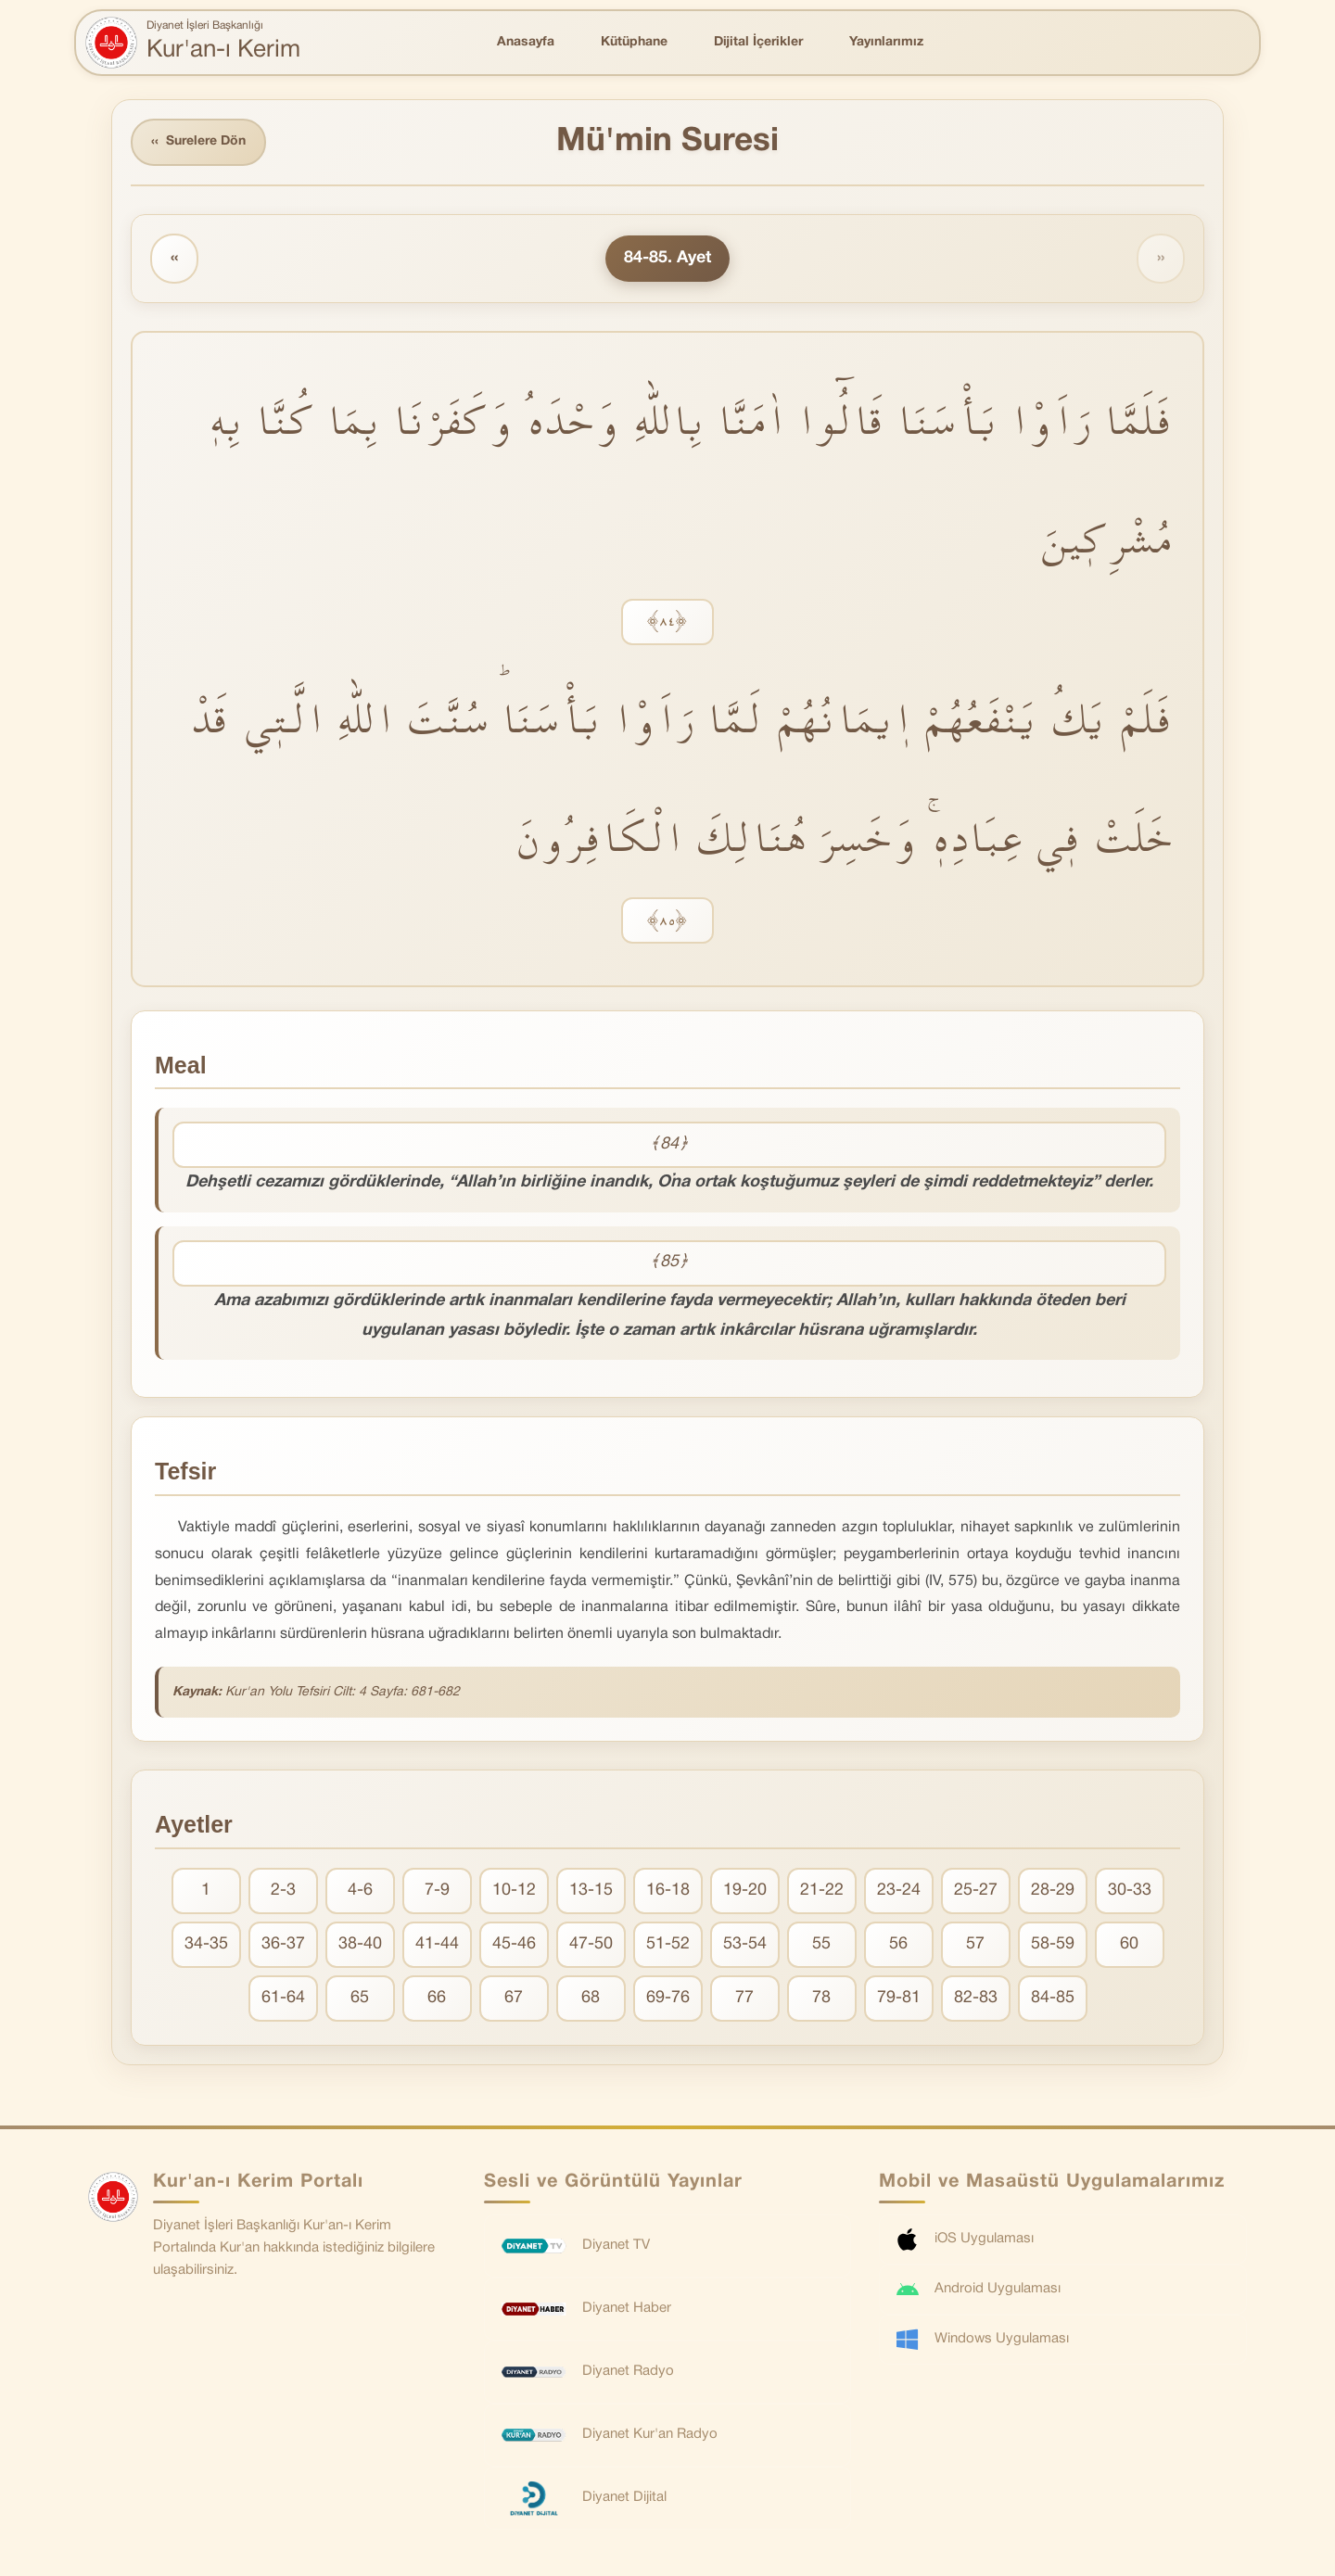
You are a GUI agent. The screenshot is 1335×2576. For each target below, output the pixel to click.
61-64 (283, 1998)
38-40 (360, 1944)
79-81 (899, 1998)
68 (590, 1998)
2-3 (283, 1890)
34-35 (206, 1944)
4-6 (360, 1890)
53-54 (745, 1944)
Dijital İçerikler (758, 42)
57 (975, 1944)
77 (744, 1998)
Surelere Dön (198, 142)
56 (898, 1944)
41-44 (437, 1944)
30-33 (1129, 1890)
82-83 (976, 1998)
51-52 (668, 1944)
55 (821, 1944)
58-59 (1052, 1944)
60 (1129, 1944)
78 (821, 1998)
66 (436, 1998)
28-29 (1052, 1890)
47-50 (591, 1944)
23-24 (899, 1890)
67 (513, 1998)
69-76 (668, 1998)
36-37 (283, 1944)
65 (359, 1998)
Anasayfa (525, 42)
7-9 (437, 1890)
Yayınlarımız (886, 42)
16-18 (668, 1890)
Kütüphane (634, 42)
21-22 (822, 1890)
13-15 (591, 1890)
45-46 (514, 1944)
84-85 (1052, 1998)
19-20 (745, 1890)
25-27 (976, 1890)
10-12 (514, 1890)
